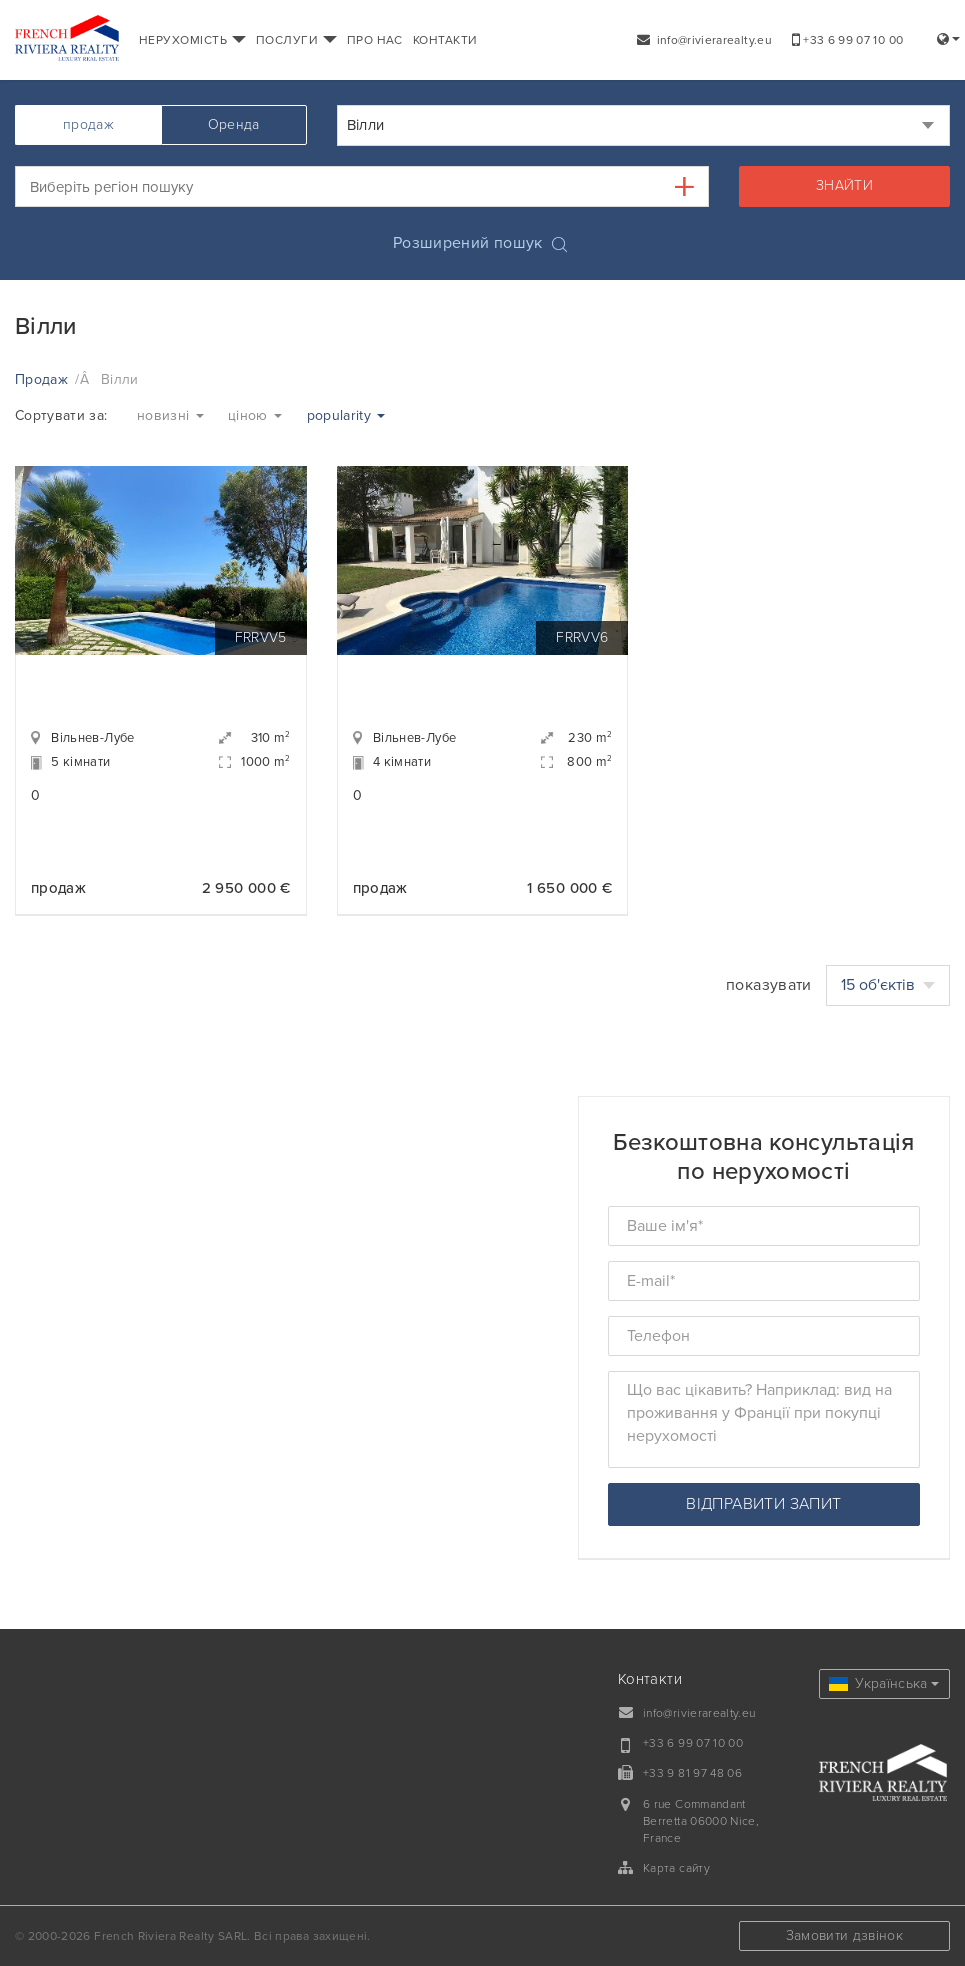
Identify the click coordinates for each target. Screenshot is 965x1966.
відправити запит (763, 1504)
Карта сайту (676, 1868)
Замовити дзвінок (845, 1935)
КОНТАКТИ (445, 40)
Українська (884, 1683)
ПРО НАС (375, 40)
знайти (844, 185)
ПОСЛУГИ (296, 40)
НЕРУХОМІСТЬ (192, 40)
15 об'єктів (888, 985)
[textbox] (376, 186)
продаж (88, 124)
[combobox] (643, 125)
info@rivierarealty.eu (704, 40)
